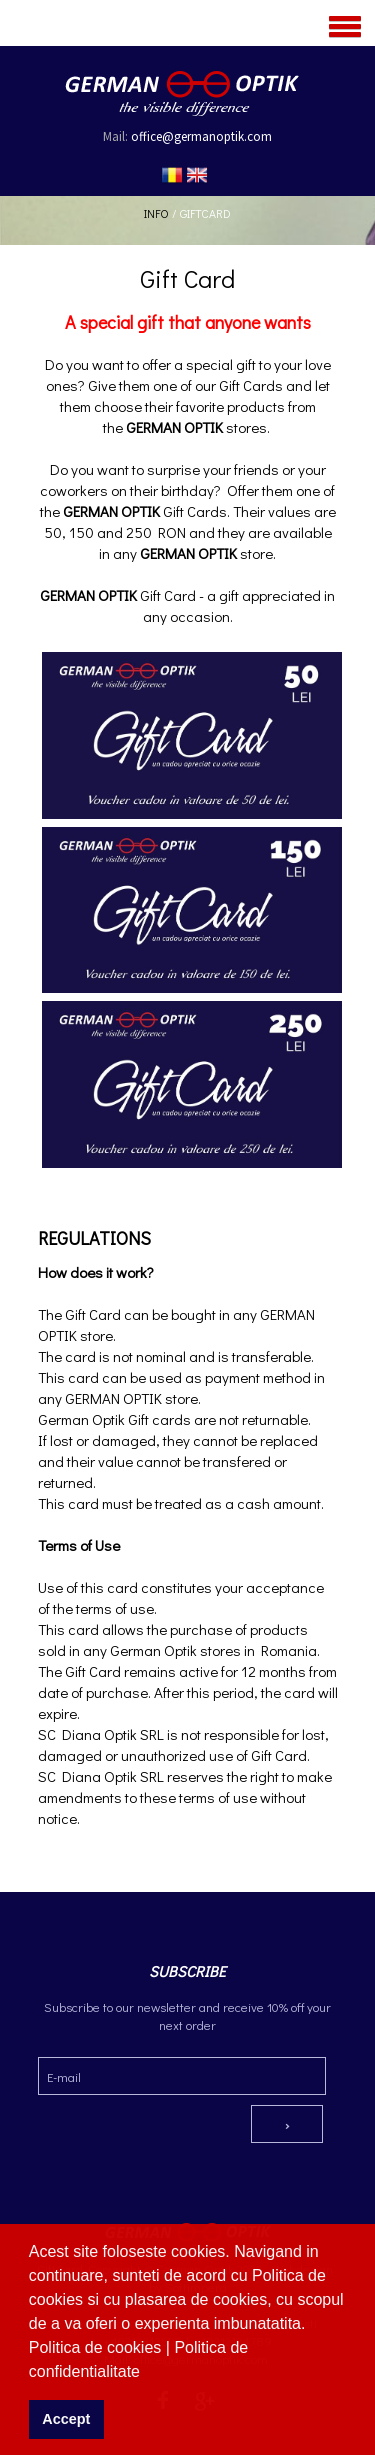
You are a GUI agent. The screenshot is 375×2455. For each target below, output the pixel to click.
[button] (147, 2373)
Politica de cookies (97, 2347)
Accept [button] (66, 2419)
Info (156, 213)
